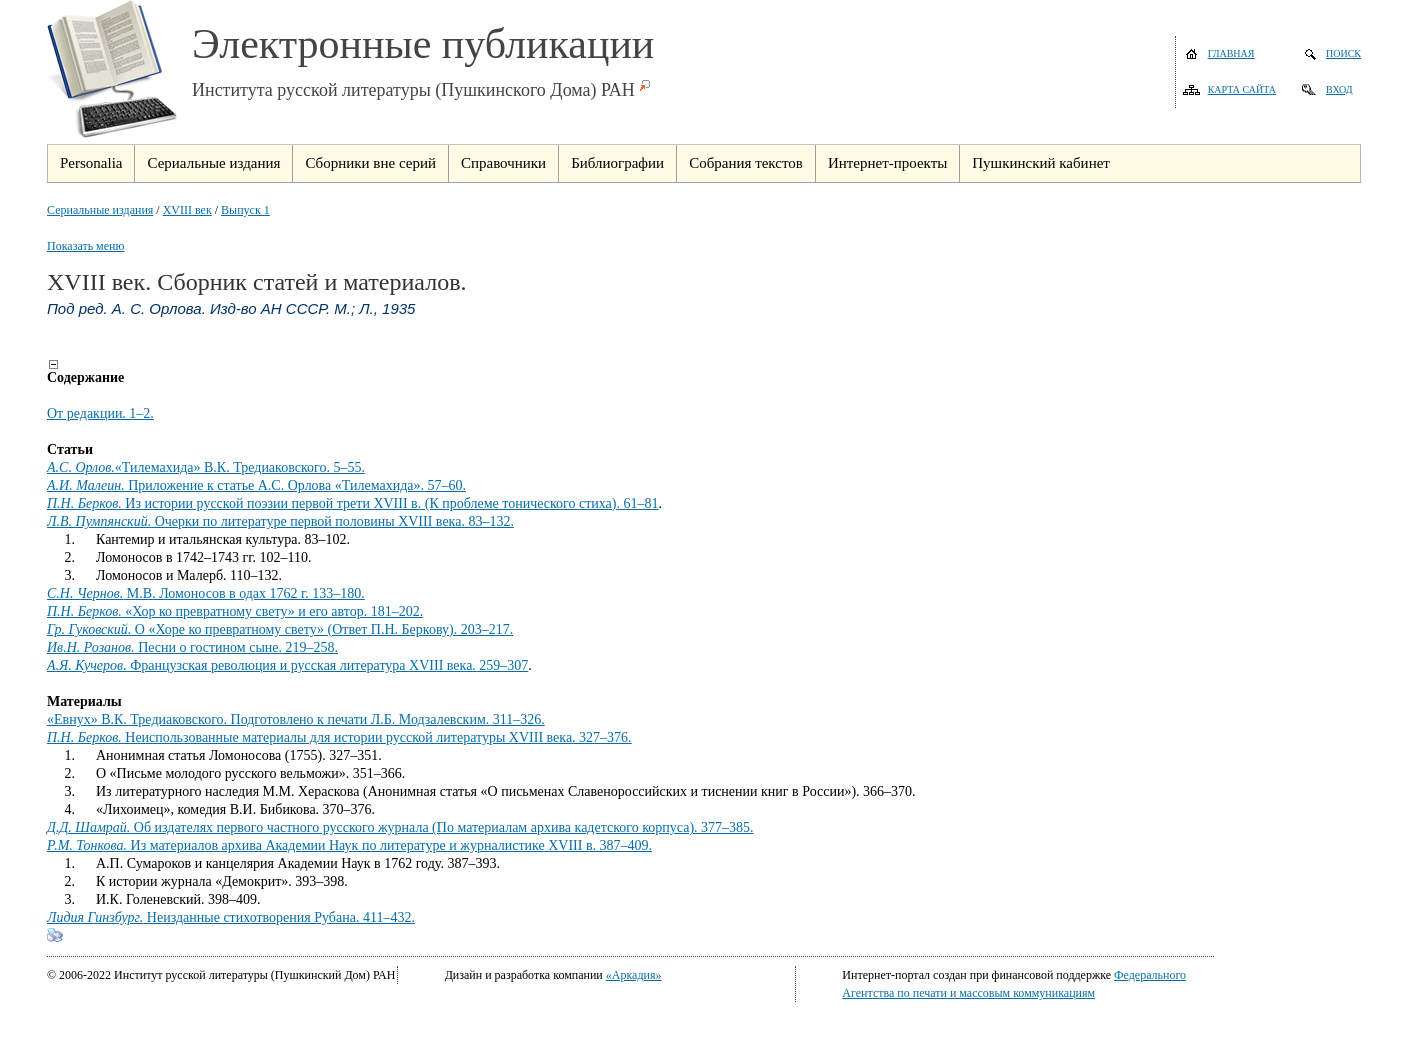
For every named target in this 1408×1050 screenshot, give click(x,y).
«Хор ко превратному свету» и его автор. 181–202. (235, 611)
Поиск (1343, 53)
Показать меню (85, 246)
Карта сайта (1242, 89)
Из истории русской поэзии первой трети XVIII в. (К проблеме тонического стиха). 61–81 (353, 503)
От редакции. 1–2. (100, 413)
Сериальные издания (100, 210)
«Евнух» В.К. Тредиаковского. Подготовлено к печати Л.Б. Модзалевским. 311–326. (296, 719)
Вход (1339, 89)
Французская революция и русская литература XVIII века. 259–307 (287, 665)
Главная (1231, 53)
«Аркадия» (634, 975)
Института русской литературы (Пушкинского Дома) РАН (413, 90)
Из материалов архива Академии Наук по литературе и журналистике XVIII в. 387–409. (349, 845)
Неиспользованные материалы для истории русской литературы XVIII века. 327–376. (339, 737)
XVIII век (187, 210)
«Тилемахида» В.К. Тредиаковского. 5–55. (206, 467)
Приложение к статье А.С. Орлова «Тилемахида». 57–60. (256, 485)
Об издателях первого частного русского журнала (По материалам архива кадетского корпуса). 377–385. (400, 827)
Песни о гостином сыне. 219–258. (192, 647)
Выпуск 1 (245, 210)
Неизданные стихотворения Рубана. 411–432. (231, 917)
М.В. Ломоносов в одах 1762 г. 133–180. (206, 593)
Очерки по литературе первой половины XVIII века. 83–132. (280, 521)
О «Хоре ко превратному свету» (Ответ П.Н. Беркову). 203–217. (280, 629)
